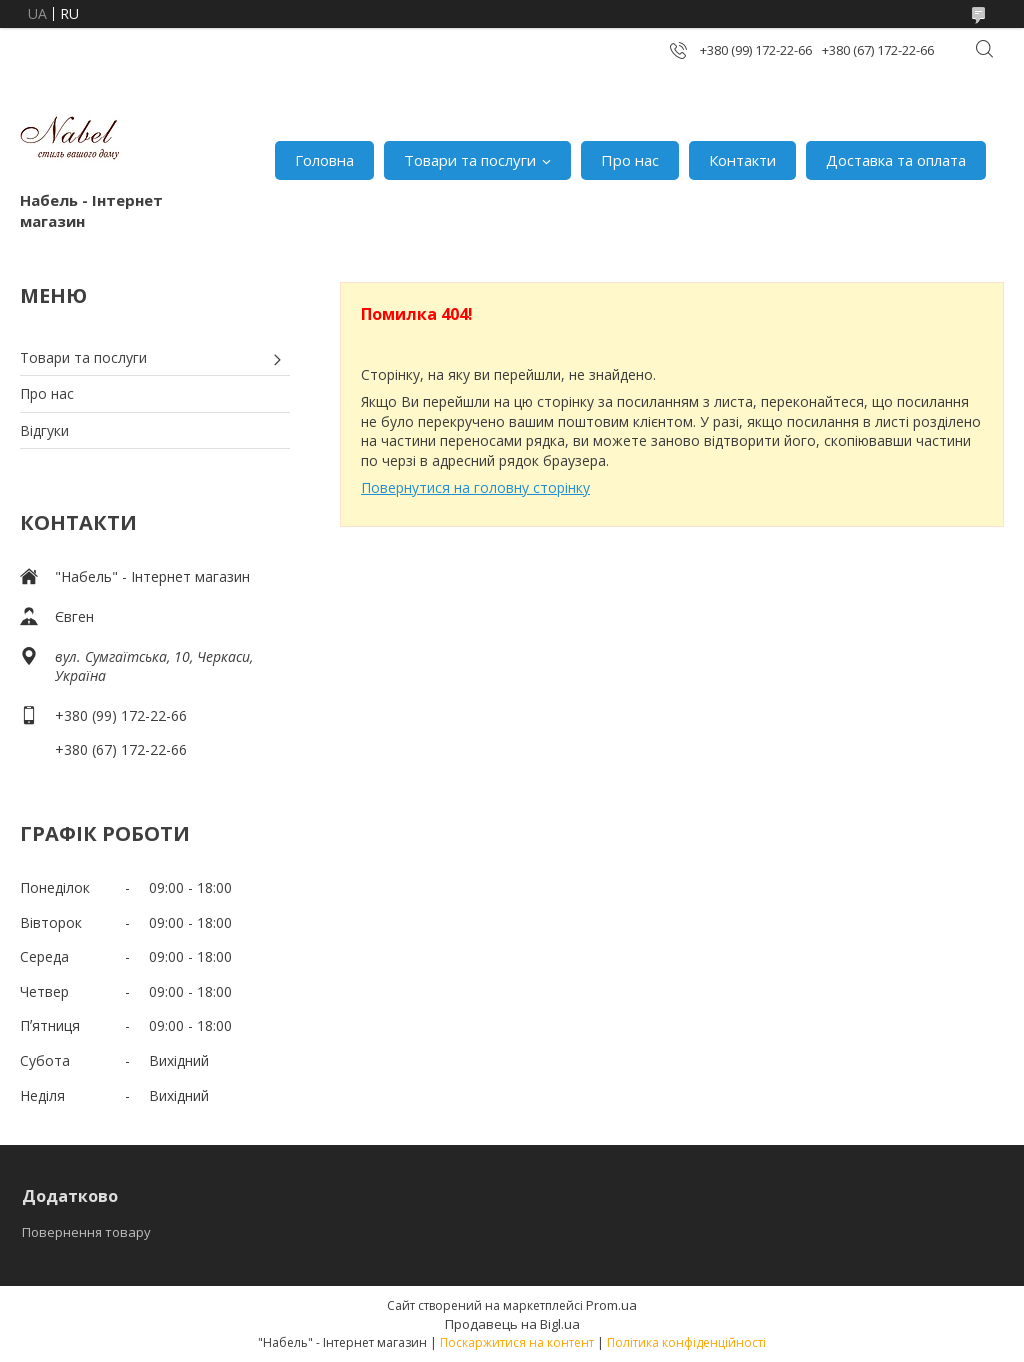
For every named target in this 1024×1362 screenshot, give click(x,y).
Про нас (630, 160)
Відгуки (44, 430)
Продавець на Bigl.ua (512, 1324)
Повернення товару (86, 1232)
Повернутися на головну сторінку (475, 487)
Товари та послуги (470, 160)
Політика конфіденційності (686, 1342)
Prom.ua (611, 1305)
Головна (324, 160)
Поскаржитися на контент (517, 1342)
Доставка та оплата (896, 160)
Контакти (742, 160)
